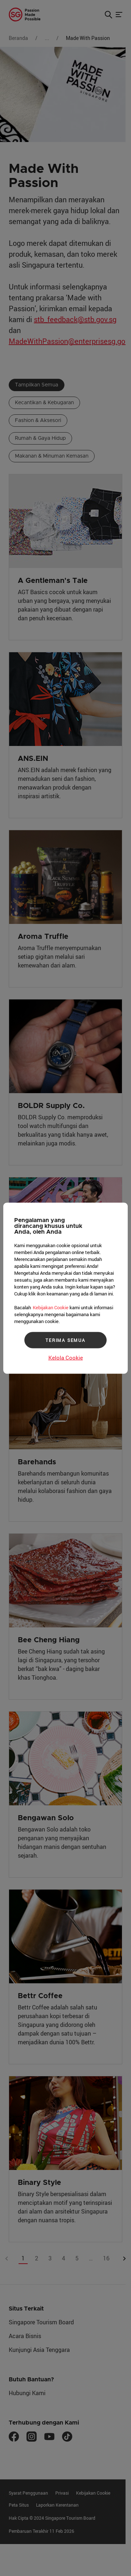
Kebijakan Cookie (50, 1307)
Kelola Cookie (65, 1357)
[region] (65, 1288)
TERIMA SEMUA (65, 1340)
